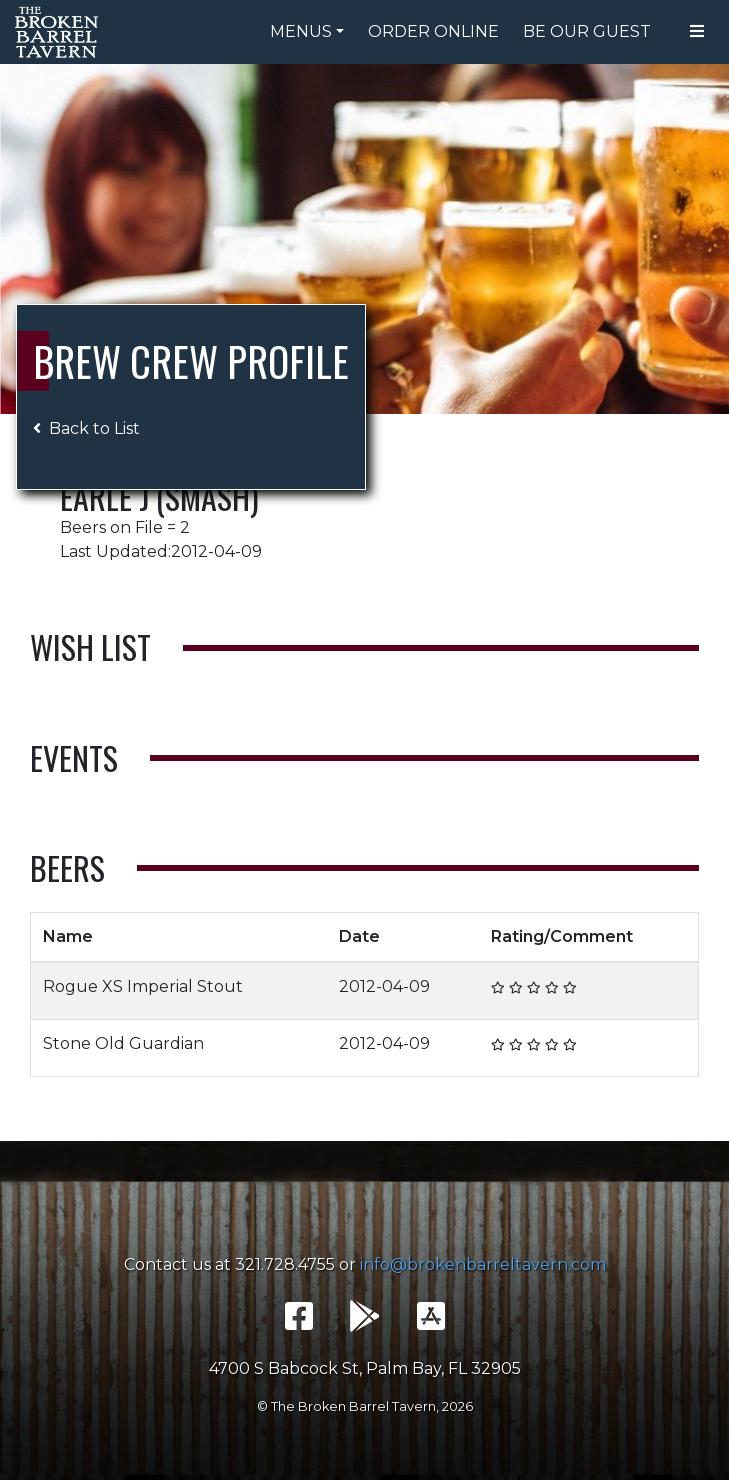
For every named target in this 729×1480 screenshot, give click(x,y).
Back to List (86, 428)
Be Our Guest (587, 31)
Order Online (433, 31)
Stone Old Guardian (123, 1043)
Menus (301, 31)
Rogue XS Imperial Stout (143, 986)
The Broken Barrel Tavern (60, 32)
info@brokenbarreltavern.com (483, 1264)
